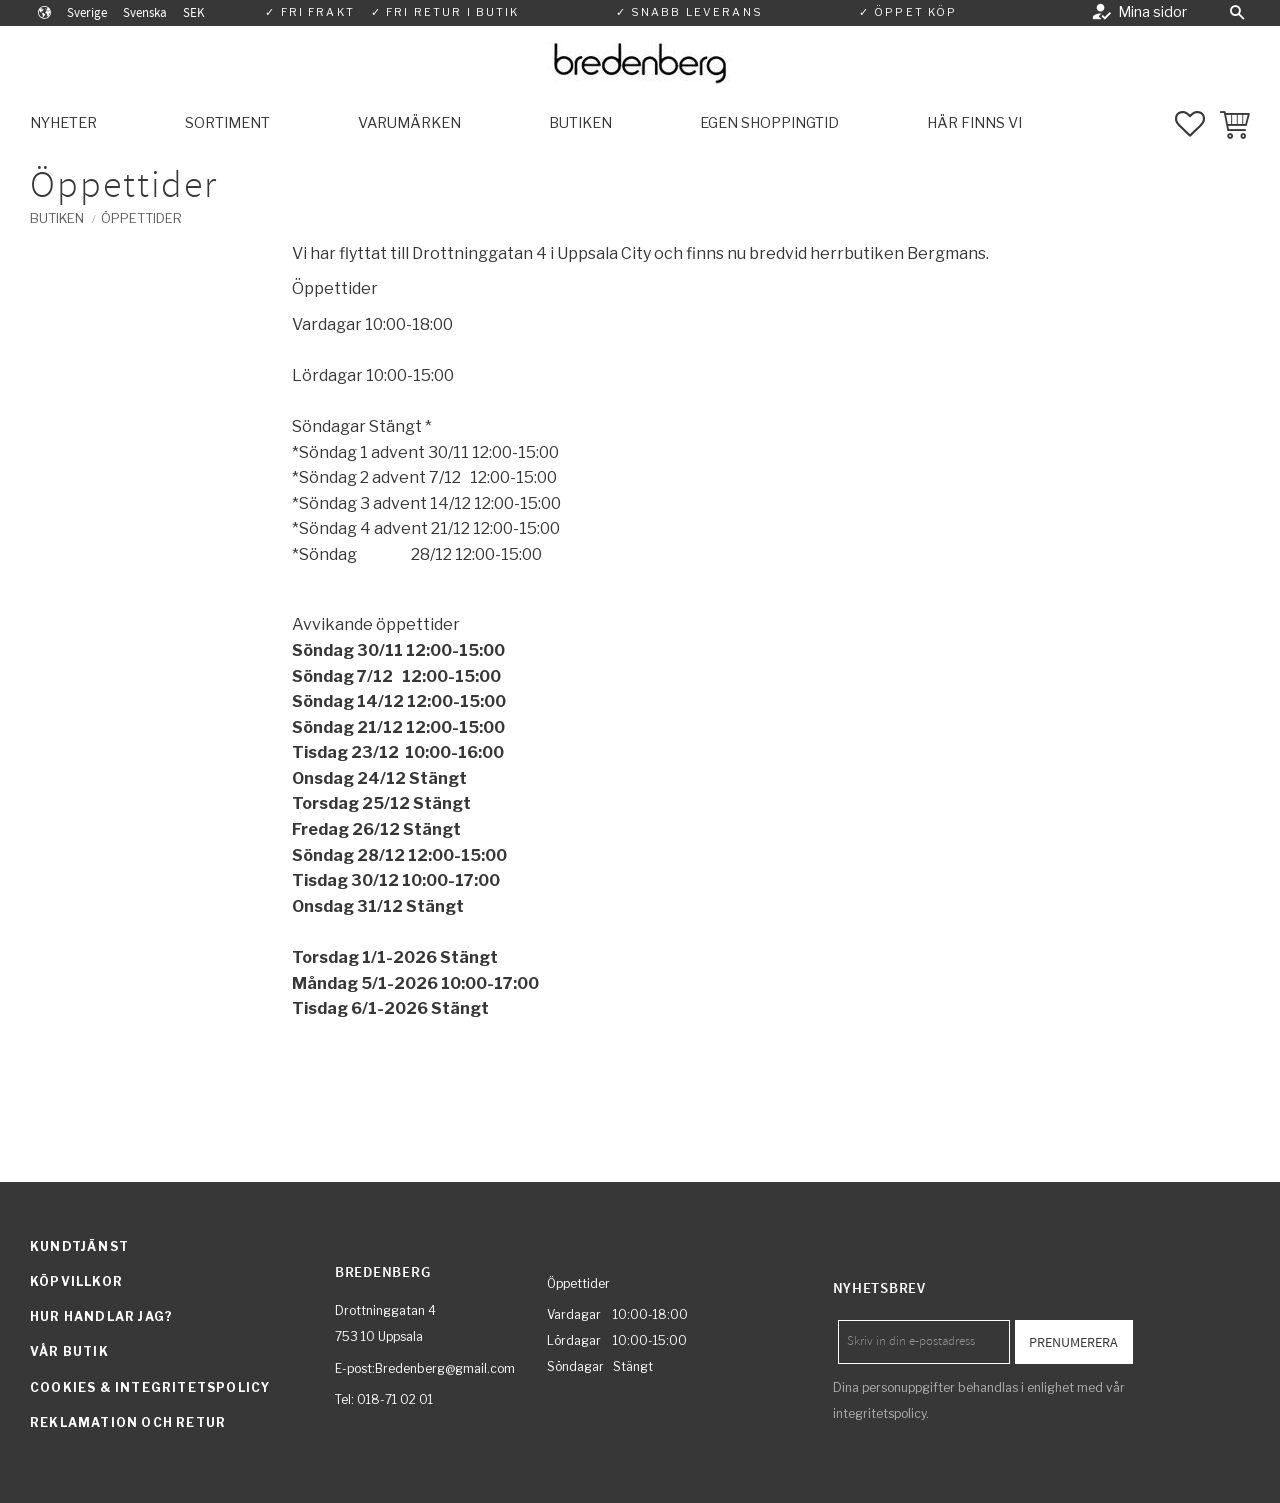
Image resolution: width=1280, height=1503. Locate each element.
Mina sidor (1152, 12)
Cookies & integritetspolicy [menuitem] (150, 1387)
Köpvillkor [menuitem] (76, 1281)
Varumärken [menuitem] (409, 123)
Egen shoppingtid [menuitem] (769, 123)
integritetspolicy (879, 1413)
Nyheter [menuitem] (63, 123)
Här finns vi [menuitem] (974, 123)
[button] (1237, 13)
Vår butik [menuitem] (69, 1351)
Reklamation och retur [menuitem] (128, 1422)
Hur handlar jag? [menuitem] (101, 1316)
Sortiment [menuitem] (227, 123)
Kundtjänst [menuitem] (79, 1246)
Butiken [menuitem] (580, 123)
